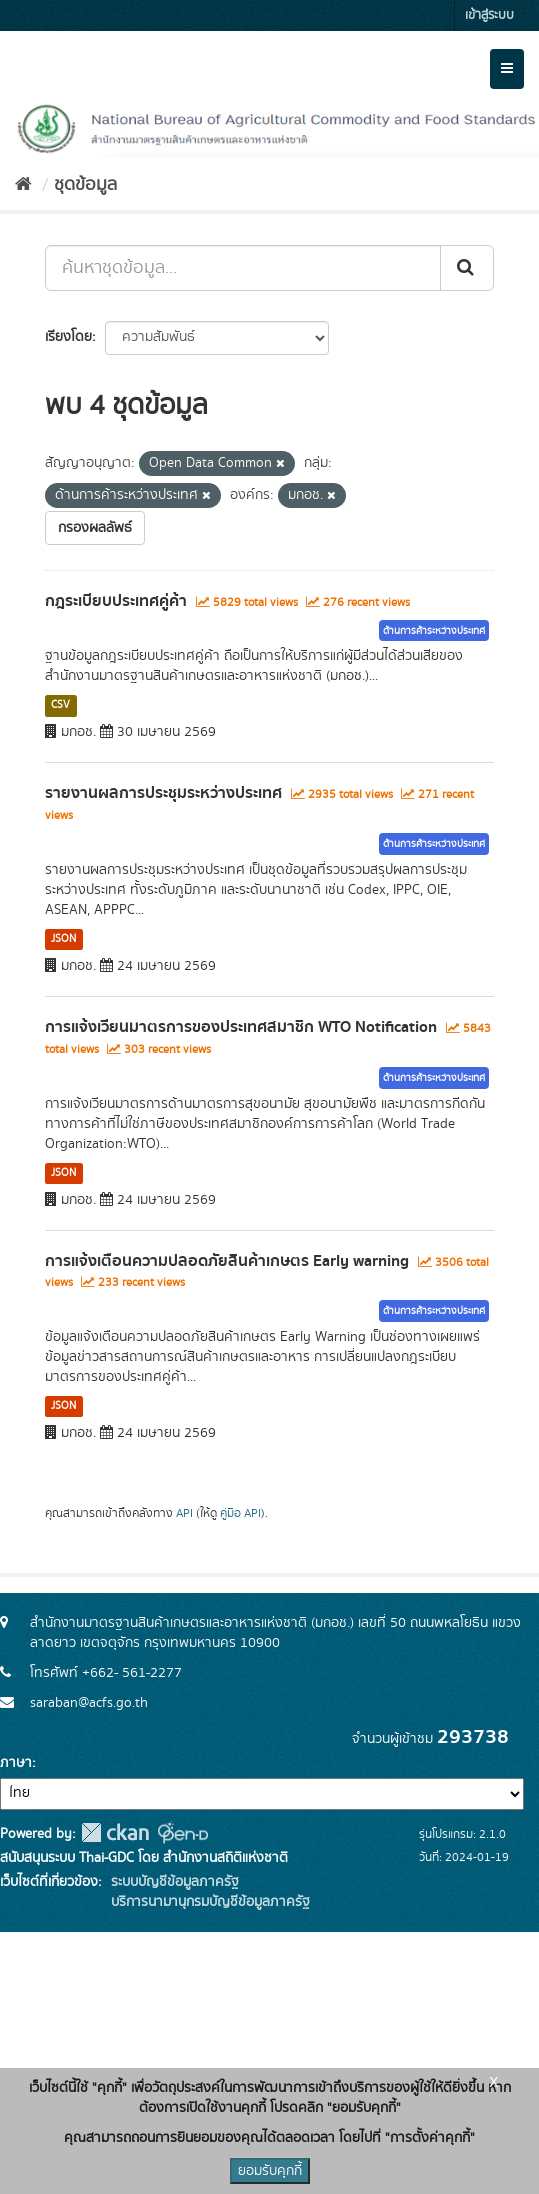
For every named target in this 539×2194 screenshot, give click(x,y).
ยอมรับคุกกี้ (270, 2171)
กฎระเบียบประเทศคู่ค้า (116, 601)
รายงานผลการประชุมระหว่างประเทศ (163, 793)
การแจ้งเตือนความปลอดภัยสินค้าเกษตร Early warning (227, 1261)
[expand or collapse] (507, 69)
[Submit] (467, 268)
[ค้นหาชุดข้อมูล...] (243, 268)
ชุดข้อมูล (85, 185)
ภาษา (16, 1763)
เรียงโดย (68, 337)
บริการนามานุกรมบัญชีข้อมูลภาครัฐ (208, 1902)
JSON (63, 939)
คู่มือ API (240, 1513)
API (184, 1513)
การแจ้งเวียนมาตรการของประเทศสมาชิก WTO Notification (241, 1027)
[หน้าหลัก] (23, 185)
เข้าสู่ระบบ (489, 15)
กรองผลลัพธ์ (95, 528)
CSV (60, 705)
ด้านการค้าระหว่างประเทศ (434, 631)
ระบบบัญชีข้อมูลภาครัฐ (173, 1882)
